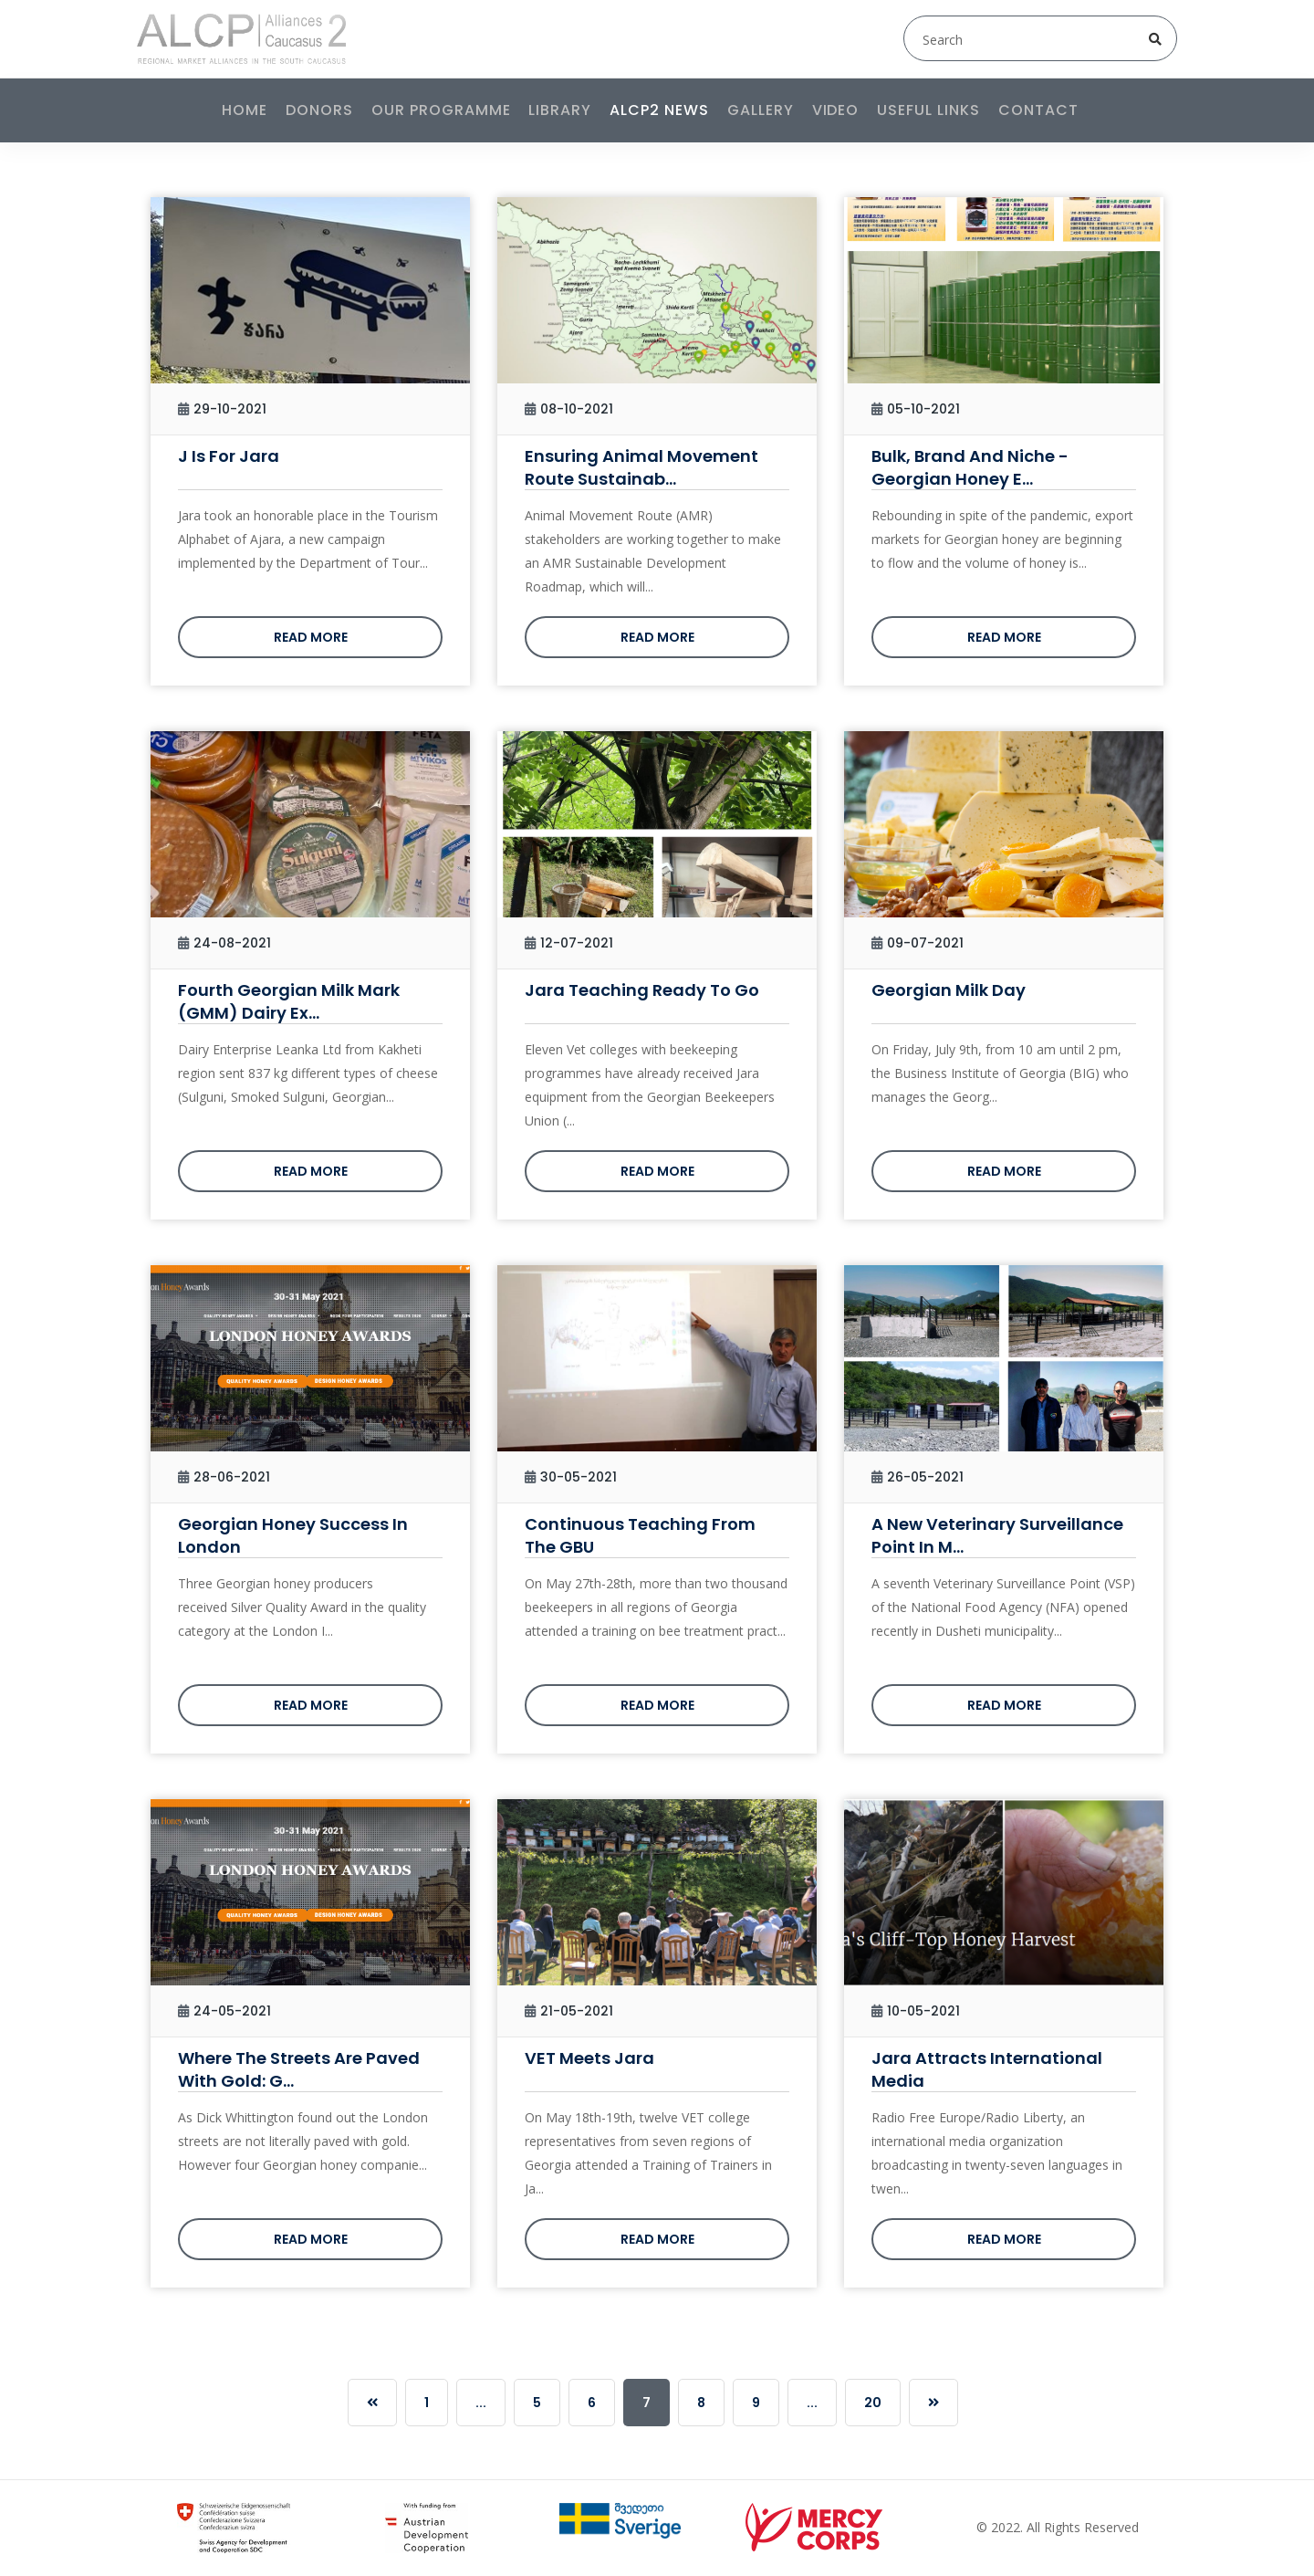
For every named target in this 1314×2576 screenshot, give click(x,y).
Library (559, 109)
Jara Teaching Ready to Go (642, 990)
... (480, 2402)
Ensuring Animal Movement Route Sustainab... (641, 467)
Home (244, 109)
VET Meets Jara (589, 2058)
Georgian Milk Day (948, 990)
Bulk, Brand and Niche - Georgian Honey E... (970, 467)
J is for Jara (228, 456)
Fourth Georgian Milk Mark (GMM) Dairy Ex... (289, 1001)
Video (836, 109)
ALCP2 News (659, 109)
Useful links (928, 109)
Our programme (440, 109)
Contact (1038, 109)
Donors (319, 109)
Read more (311, 637)
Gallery (760, 109)
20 (872, 2402)
